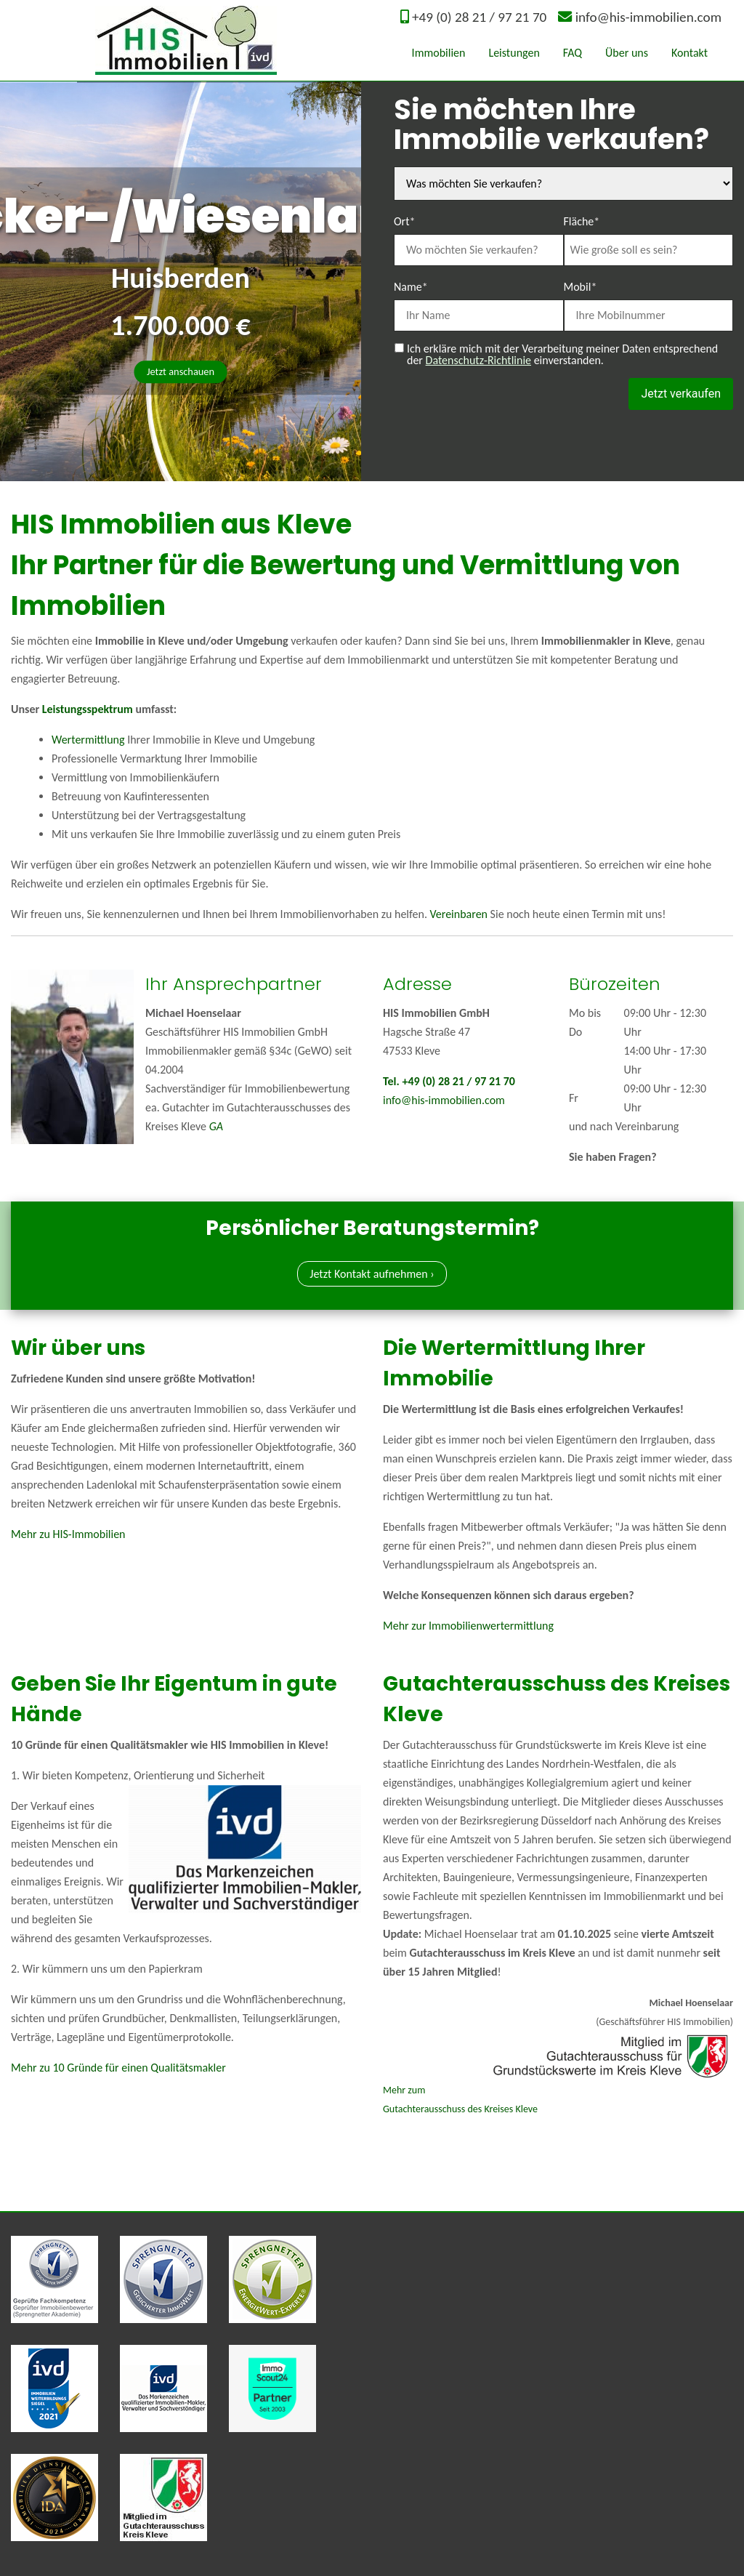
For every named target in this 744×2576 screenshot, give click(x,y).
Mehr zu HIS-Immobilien (68, 1534)
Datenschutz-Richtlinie (478, 360)
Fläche (582, 220)
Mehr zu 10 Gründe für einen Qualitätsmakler (118, 2067)
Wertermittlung (88, 739)
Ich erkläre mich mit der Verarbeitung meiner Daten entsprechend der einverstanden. (562, 354)
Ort (405, 220)
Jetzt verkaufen (681, 394)
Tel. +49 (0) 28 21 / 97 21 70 (449, 1081)
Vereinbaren (459, 914)
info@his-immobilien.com (648, 17)
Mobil (580, 286)
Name (411, 286)
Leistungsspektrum (87, 709)
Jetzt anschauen (180, 371)
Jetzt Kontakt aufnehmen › (372, 1274)
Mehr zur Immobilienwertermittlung (468, 1626)
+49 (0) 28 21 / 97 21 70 (479, 17)
